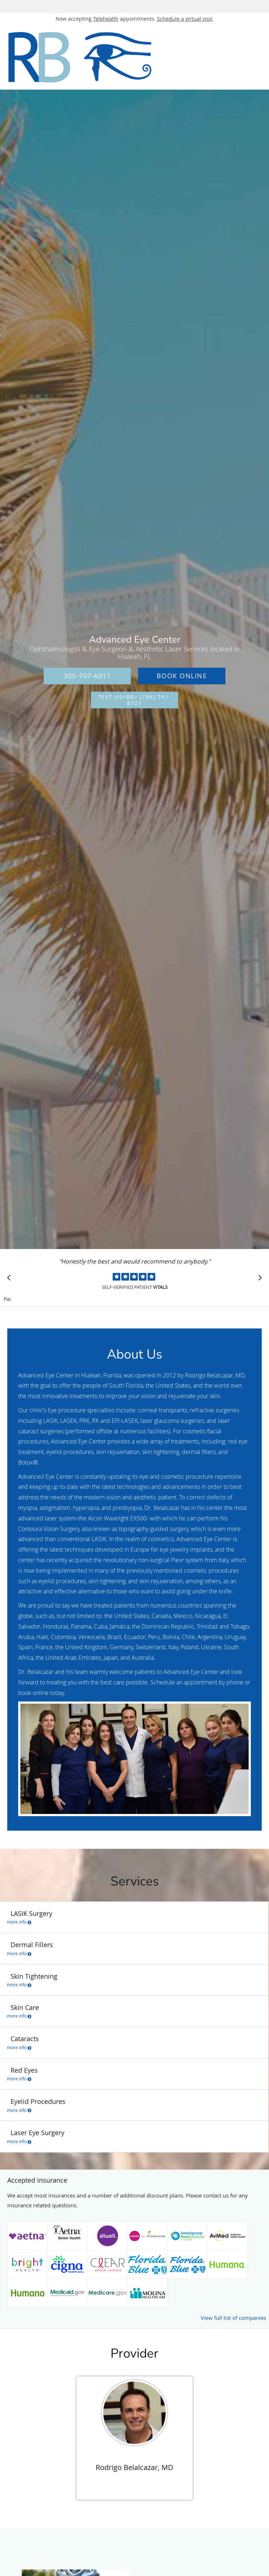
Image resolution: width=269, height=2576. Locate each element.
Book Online (182, 675)
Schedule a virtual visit (184, 18)
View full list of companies (233, 2317)
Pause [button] (7, 1299)
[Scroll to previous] (11, 1279)
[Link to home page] (111, 57)
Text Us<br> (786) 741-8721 (134, 700)
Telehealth (106, 18)
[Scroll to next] (258, 1279)
